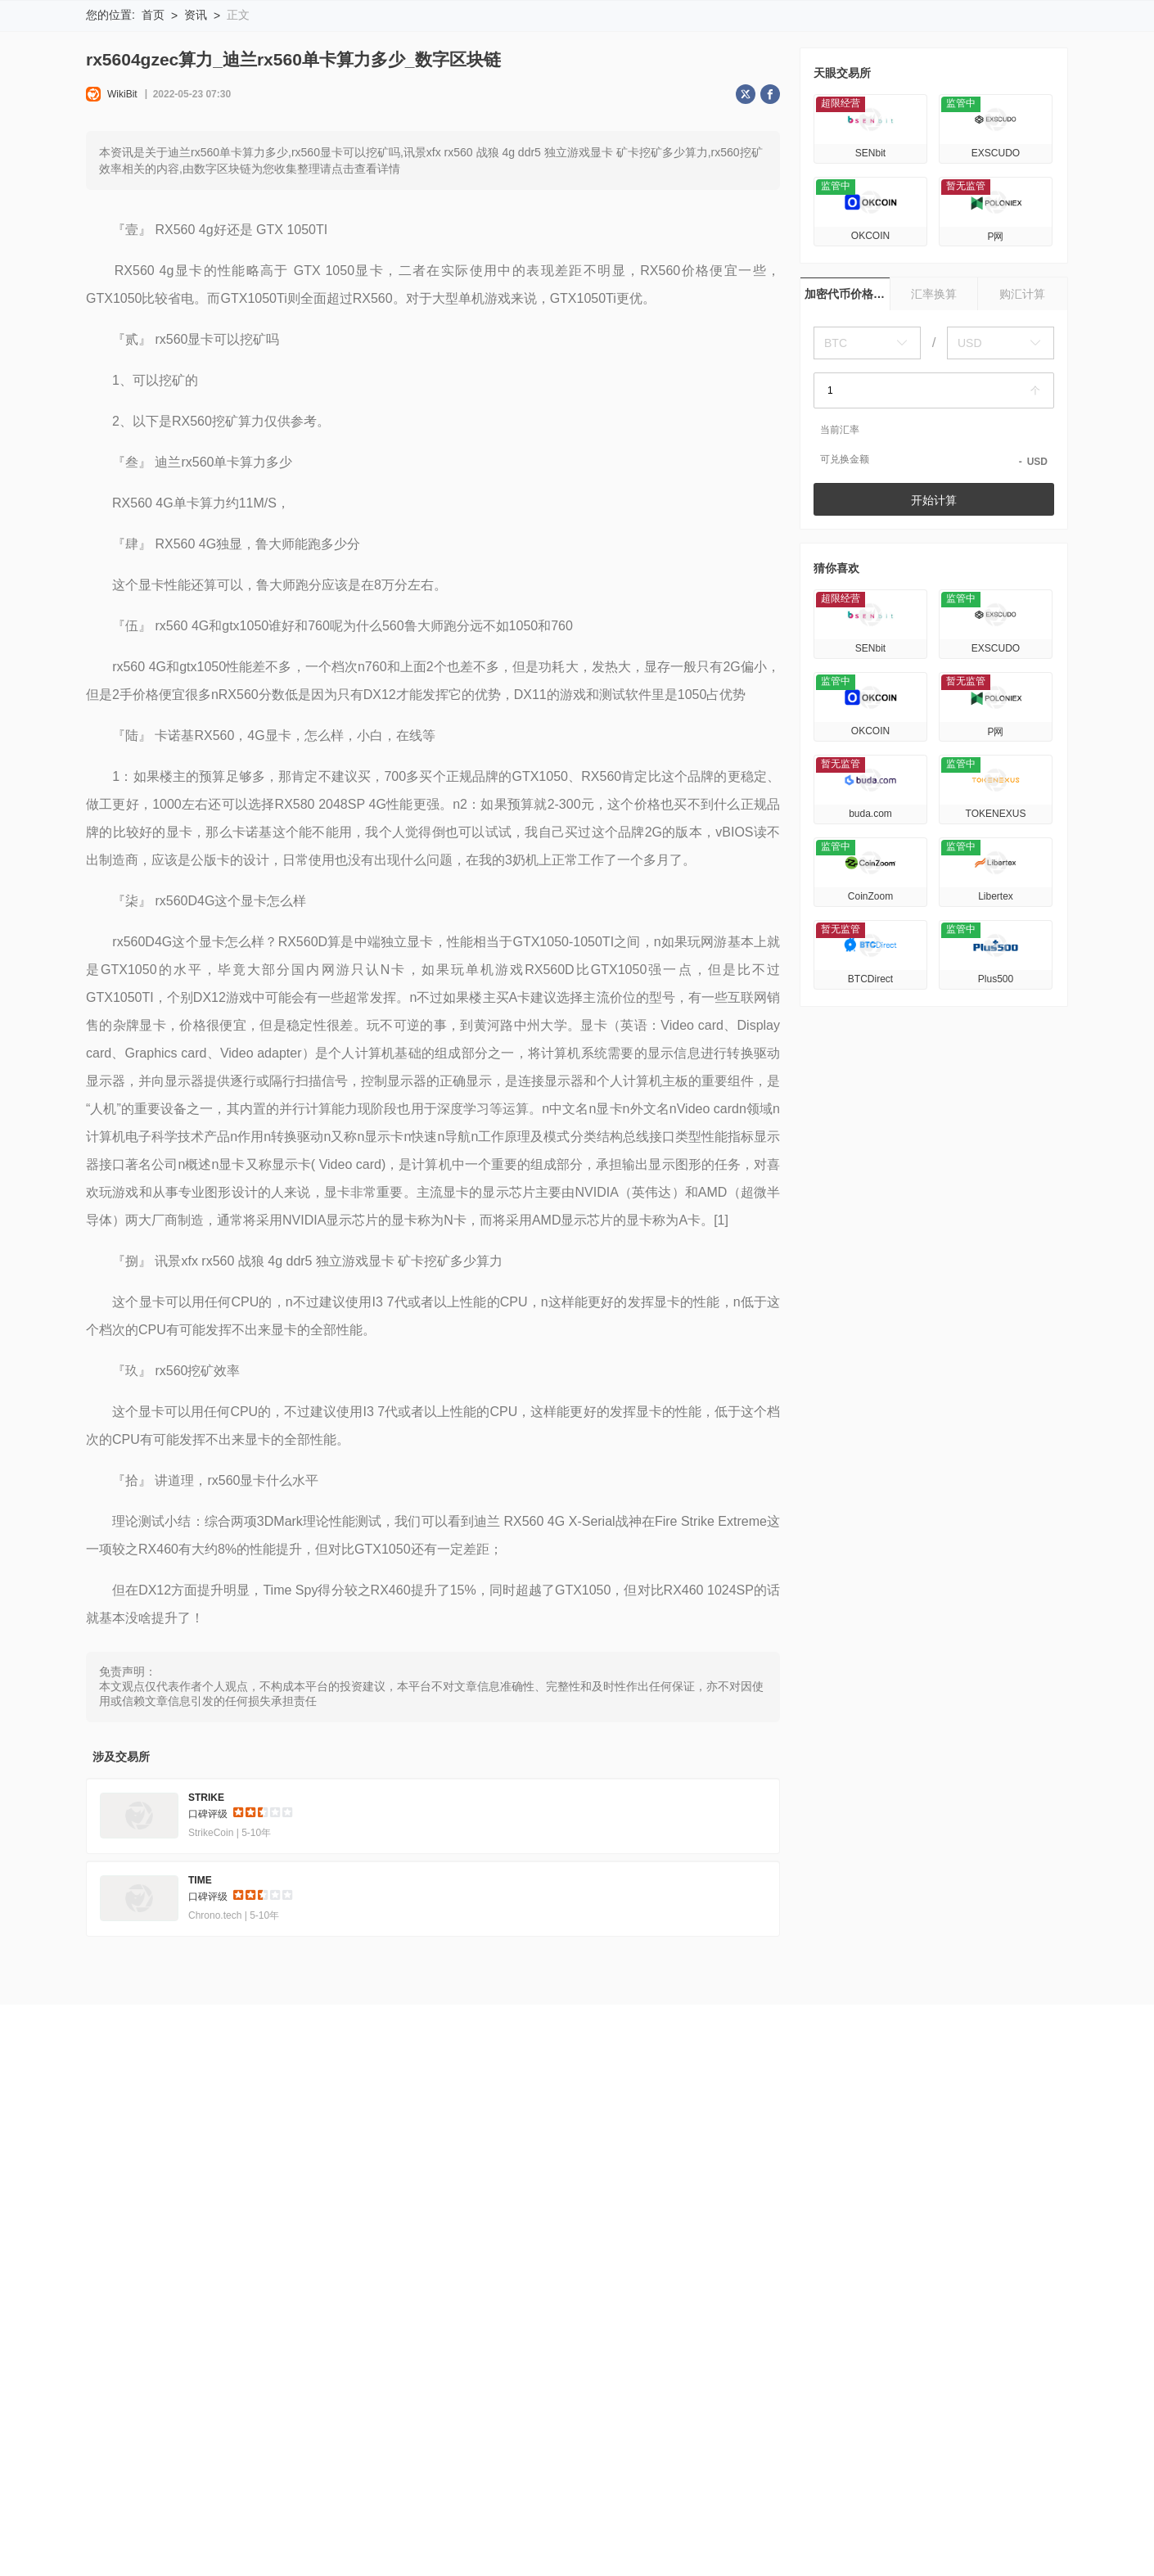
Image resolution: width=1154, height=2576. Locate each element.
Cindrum (623, 2530)
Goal (810, 2504)
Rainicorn (1004, 2530)
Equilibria (308, 2530)
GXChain (853, 2530)
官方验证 (366, 2256)
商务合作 (657, 2256)
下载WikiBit (1014, 33)
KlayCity (754, 2504)
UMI (855, 2504)
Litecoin (156, 2504)
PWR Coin (914, 2504)
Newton (521, 2504)
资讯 (195, 122)
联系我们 (592, 2256)
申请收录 (529, 2256)
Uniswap (986, 2504)
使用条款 (237, 2256)
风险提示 (173, 2256)
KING (100, 2504)
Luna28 (368, 2504)
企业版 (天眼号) (447, 2256)
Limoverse (236, 2530)
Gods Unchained (709, 2530)
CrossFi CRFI (445, 2504)
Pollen (791, 2530)
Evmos (474, 2530)
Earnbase (685, 2504)
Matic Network (290, 2504)
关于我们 (109, 2256)
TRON (215, 2504)
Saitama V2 (928, 2530)
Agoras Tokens (600, 2504)
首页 (153, 122)
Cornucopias (546, 2530)
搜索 (737, 33)
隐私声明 (302, 2256)
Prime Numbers (394, 2530)
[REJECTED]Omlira (136, 2530)
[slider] (263, 1923)
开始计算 (934, 608)
